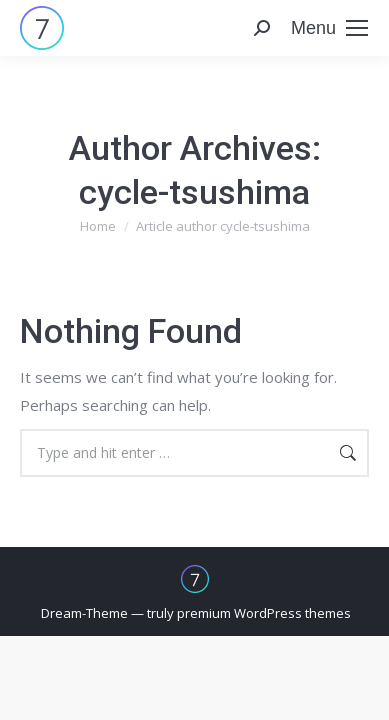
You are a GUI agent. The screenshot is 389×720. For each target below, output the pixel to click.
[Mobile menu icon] (329, 28)
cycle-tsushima (194, 192)
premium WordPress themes (264, 613)
